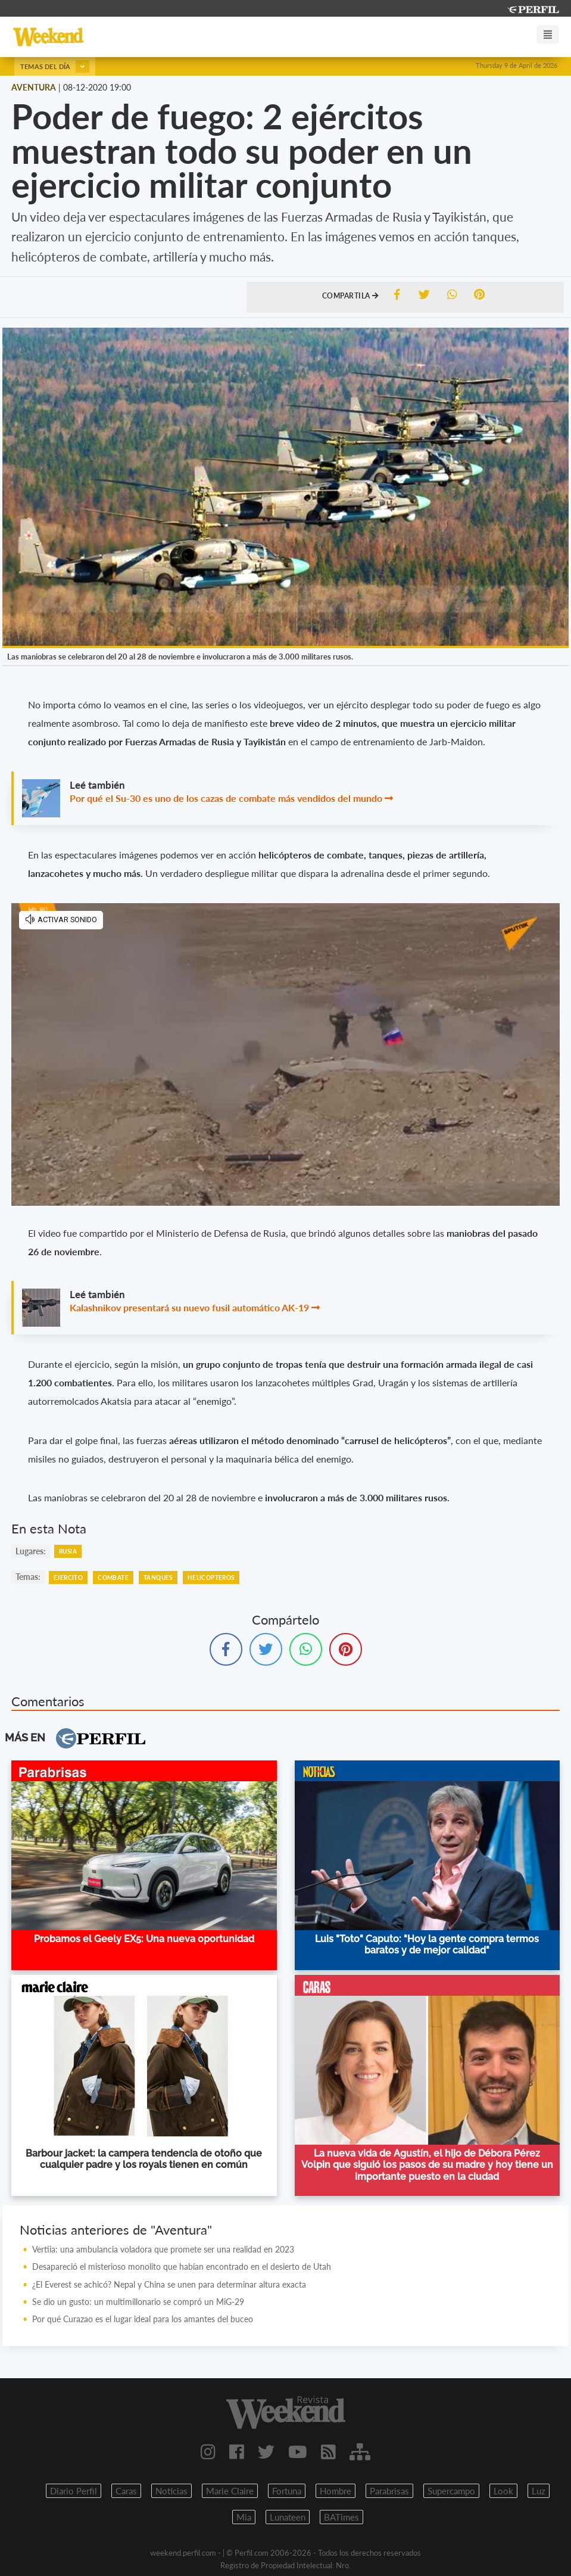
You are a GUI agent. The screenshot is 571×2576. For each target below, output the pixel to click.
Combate (113, 1577)
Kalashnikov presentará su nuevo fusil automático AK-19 (189, 1307)
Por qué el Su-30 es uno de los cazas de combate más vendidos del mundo (226, 798)
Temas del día (54, 66)
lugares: (30, 1551)
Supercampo (451, 2490)
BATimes (341, 2517)
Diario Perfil (73, 2490)
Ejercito (68, 1577)
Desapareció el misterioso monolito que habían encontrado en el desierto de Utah (181, 2266)
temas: (27, 1577)
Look (503, 2490)
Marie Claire (230, 2490)
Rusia (68, 1551)
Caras (126, 2490)
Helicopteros (211, 1577)
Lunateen (287, 2517)
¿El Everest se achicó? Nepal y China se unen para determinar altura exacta (169, 2284)
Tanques (158, 1577)
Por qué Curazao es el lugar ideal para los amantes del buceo (142, 2319)
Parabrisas (389, 2490)
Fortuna (286, 2490)
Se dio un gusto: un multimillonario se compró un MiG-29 (138, 2302)
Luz (538, 2490)
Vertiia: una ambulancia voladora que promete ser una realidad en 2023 (163, 2249)
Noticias (171, 2490)
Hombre (335, 2490)
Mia (243, 2517)
